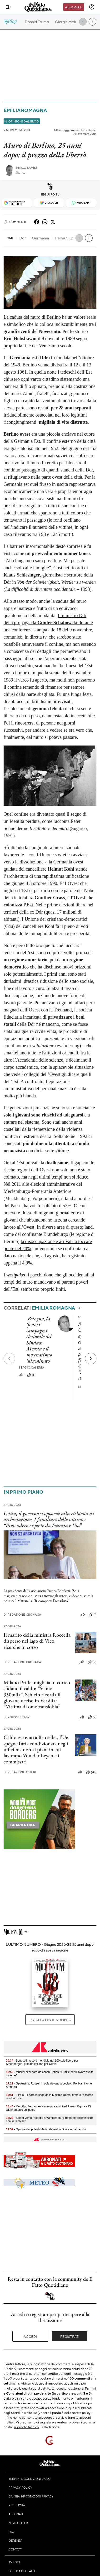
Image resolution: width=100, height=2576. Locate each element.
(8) (31, 1375)
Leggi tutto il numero (50, 2019)
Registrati (70, 2336)
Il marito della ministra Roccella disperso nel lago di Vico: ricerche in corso (37, 1640)
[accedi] (91, 6)
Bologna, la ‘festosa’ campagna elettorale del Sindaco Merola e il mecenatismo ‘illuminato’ (39, 1339)
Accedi (30, 2336)
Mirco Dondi (26, 167)
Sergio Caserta (31, 1367)
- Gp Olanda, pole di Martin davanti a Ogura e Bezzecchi (46, 2129)
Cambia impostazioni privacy (31, 2496)
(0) (92, 1662)
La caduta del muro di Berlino (32, 317)
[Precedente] (9, 1358)
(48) (91, 1772)
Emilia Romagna (25, 110)
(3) (92, 1717)
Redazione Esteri (20, 1772)
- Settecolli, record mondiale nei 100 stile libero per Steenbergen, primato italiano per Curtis (42, 2062)
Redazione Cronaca (22, 1614)
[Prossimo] (90, 1358)
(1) (92, 1615)
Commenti (15, 222)
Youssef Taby (17, 1717)
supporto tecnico (26, 2427)
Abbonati (73, 7)
